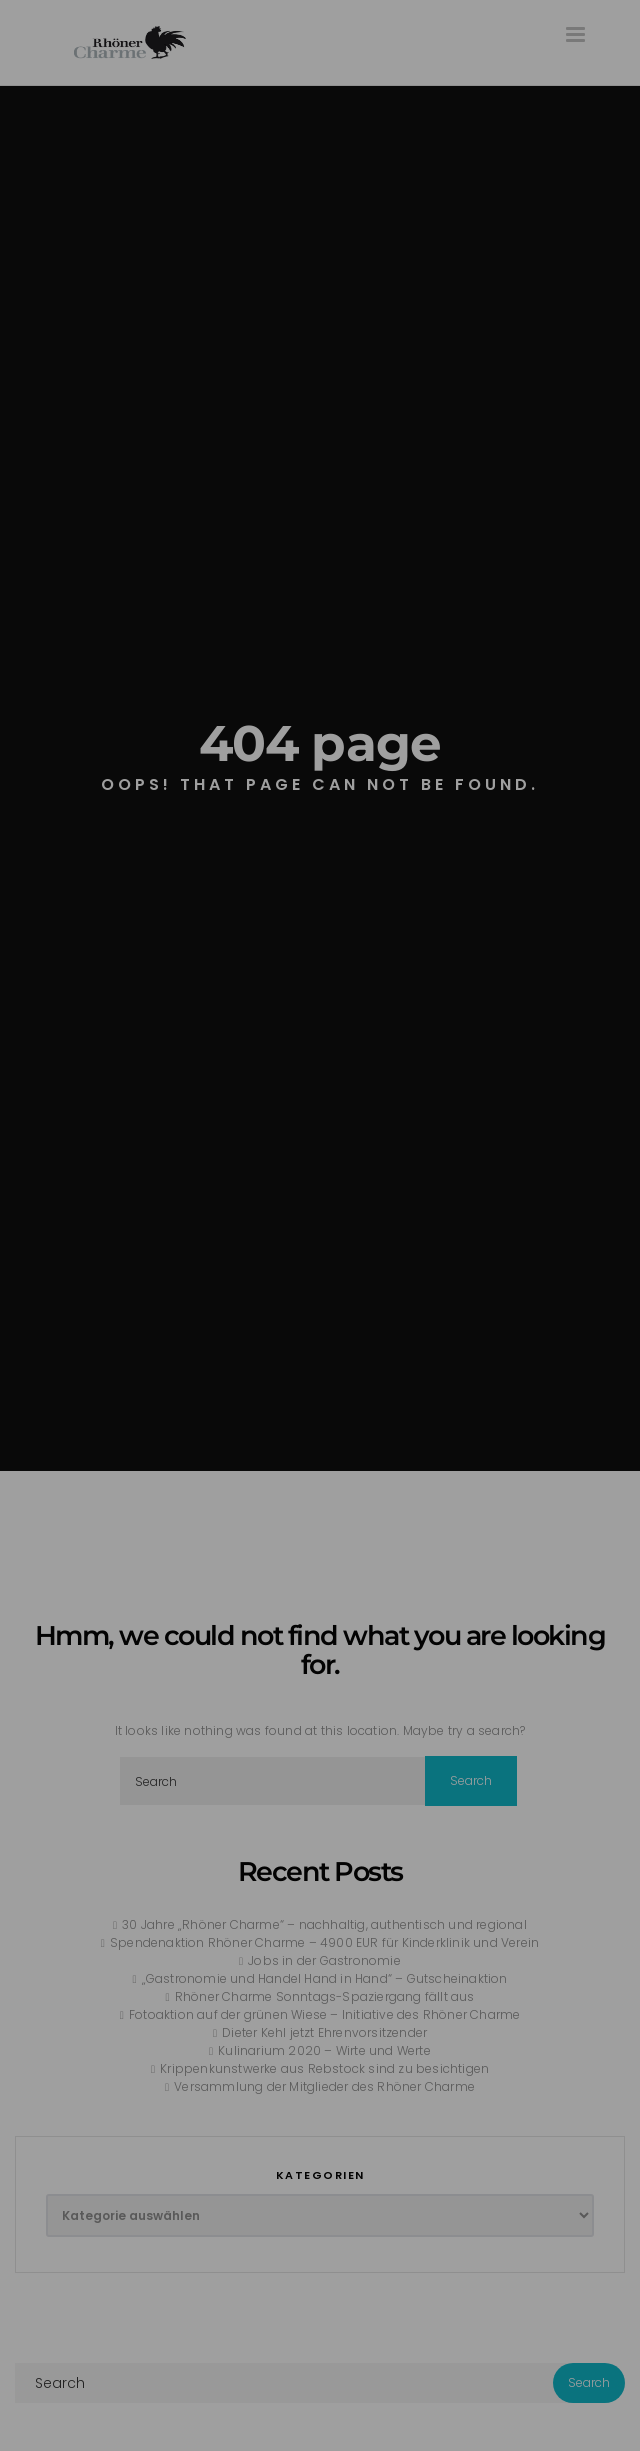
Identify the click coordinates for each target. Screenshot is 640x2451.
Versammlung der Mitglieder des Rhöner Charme (324, 2086)
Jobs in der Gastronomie (324, 1960)
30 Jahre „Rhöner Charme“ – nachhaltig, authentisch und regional (324, 1924)
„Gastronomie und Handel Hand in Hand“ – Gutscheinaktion (325, 1978)
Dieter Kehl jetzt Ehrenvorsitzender (324, 2032)
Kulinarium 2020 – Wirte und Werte (324, 2050)
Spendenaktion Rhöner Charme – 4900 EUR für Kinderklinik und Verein (324, 1942)
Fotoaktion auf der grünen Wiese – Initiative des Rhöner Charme (324, 2014)
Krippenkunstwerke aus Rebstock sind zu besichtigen (324, 2068)
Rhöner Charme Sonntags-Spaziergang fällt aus (325, 1996)
